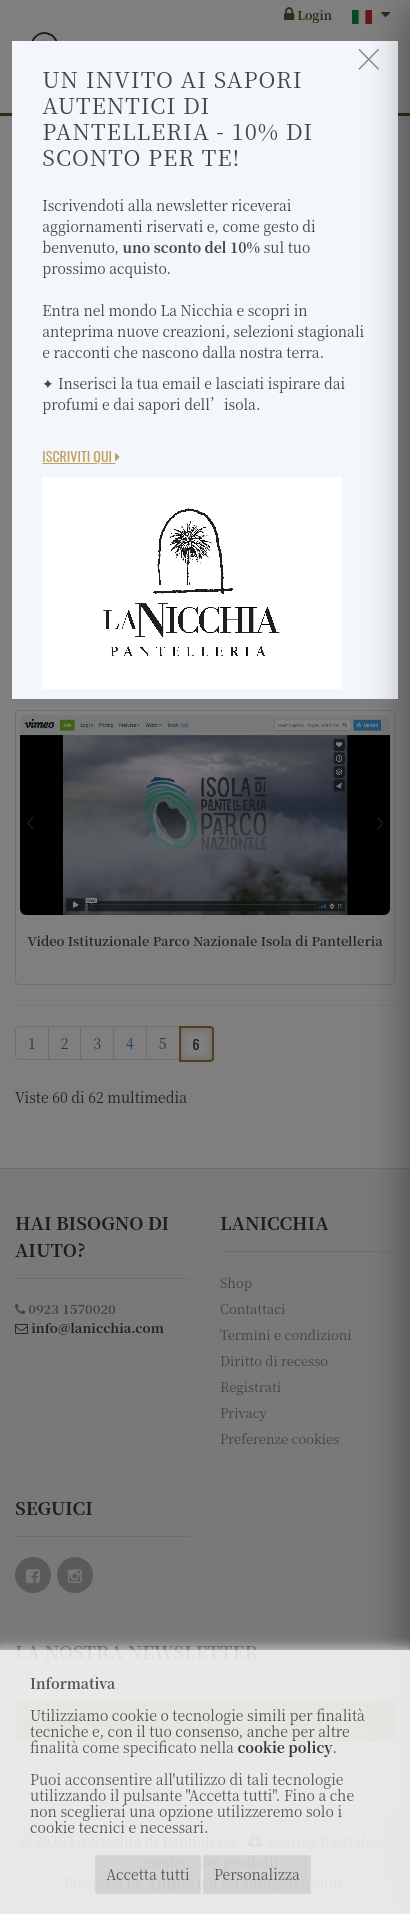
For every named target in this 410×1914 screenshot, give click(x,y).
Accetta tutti (147, 1874)
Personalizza (257, 1874)
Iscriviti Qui (81, 455)
